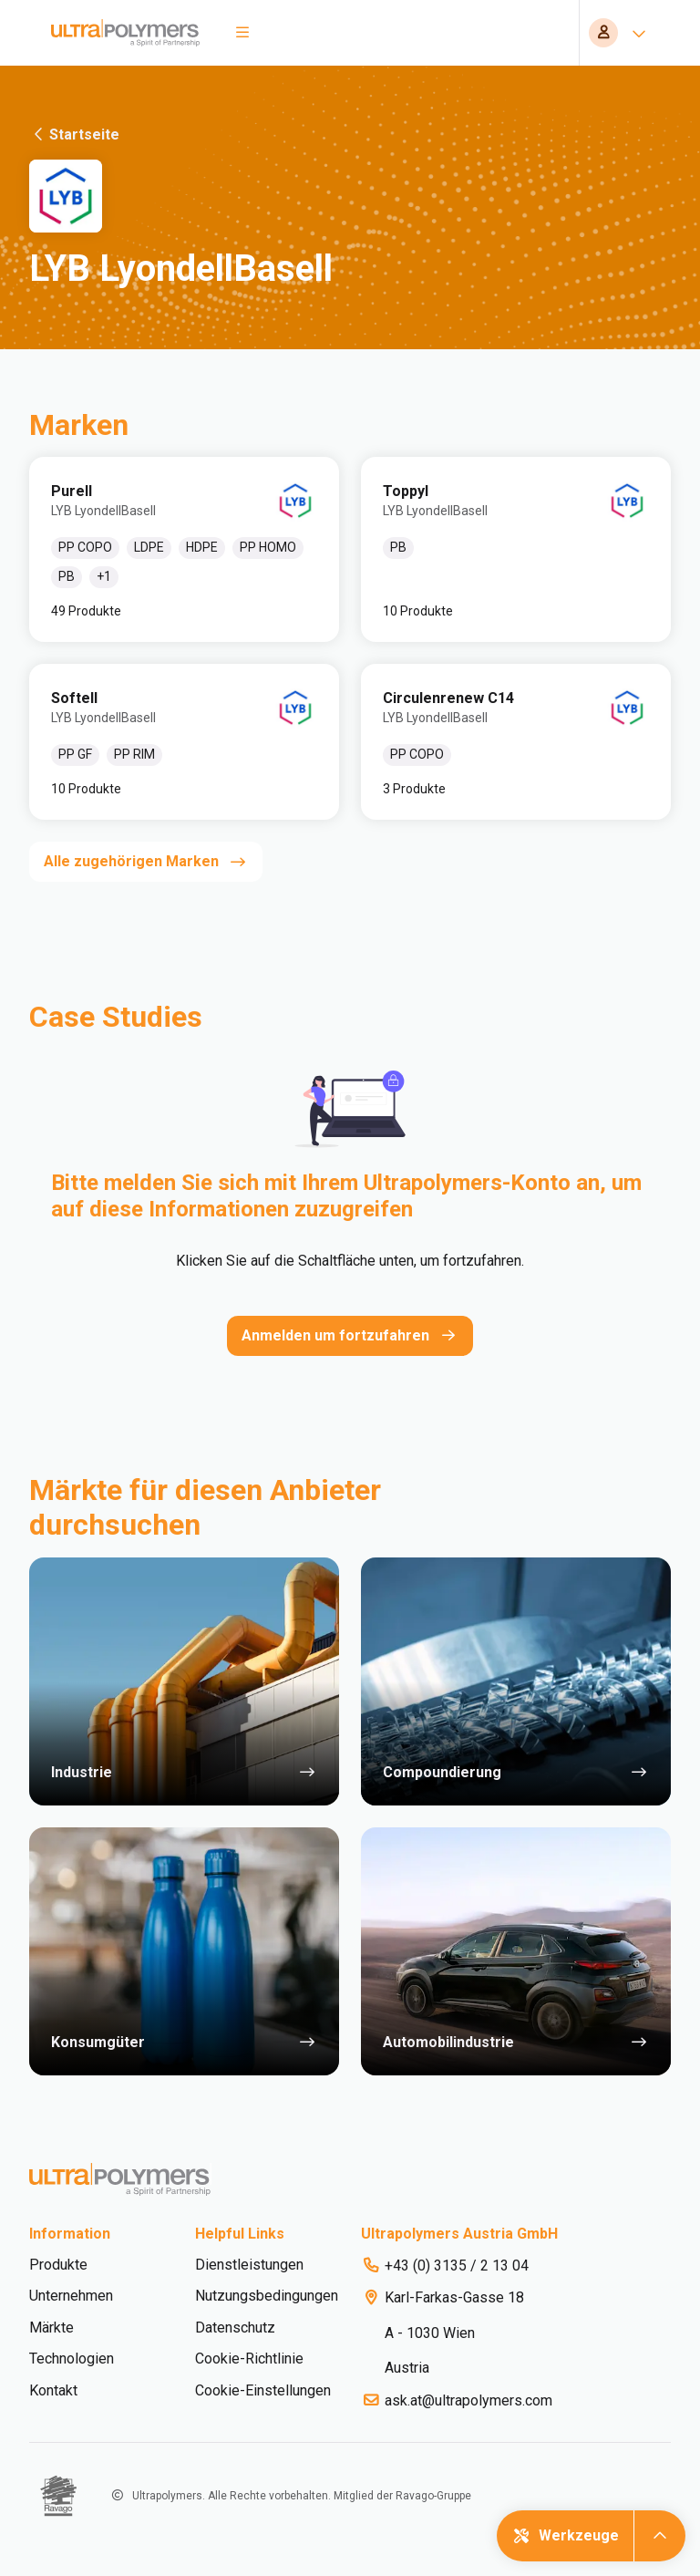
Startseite (74, 134)
